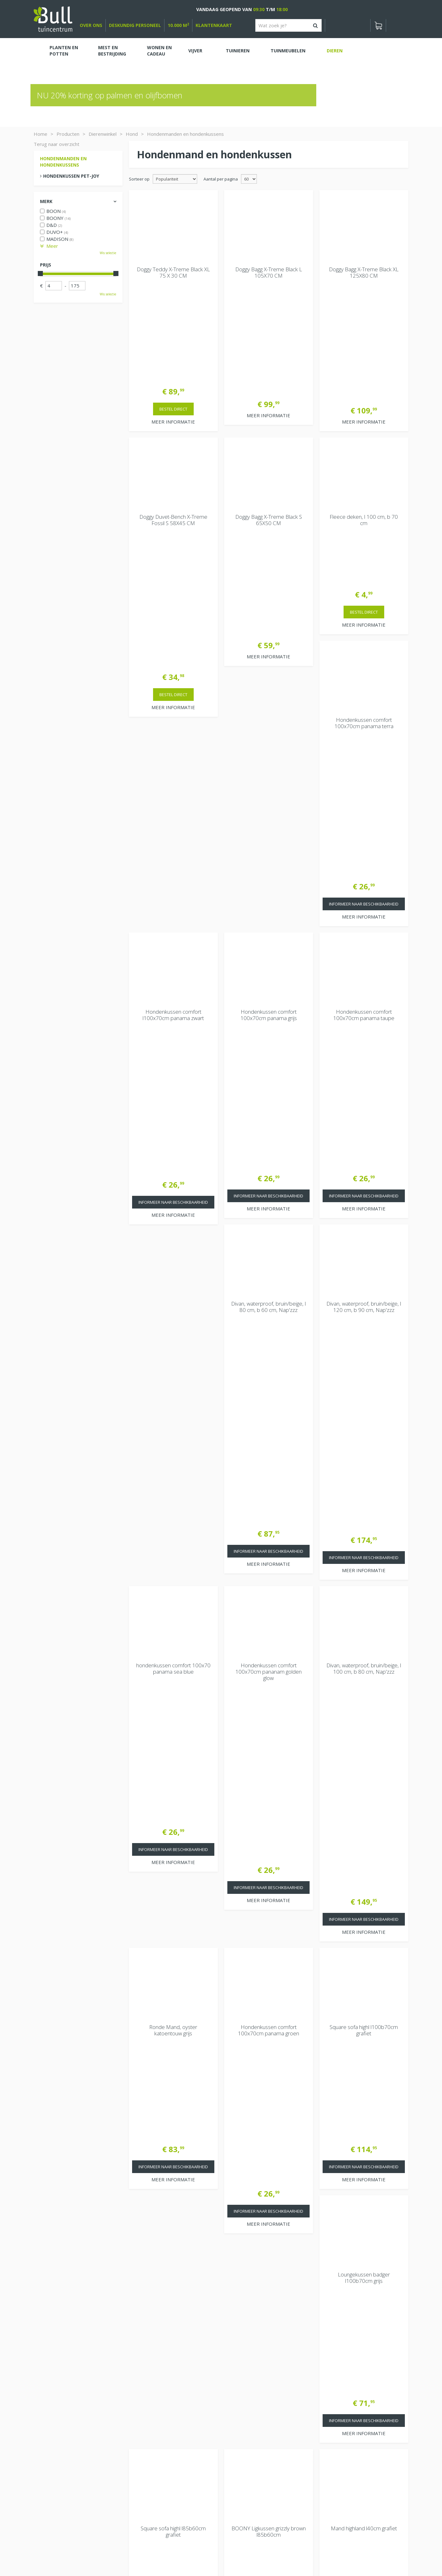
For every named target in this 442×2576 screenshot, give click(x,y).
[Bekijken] (378, 25)
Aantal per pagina (221, 179)
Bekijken (52, 2419)
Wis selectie (108, 253)
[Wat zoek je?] (288, 25)
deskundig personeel (135, 25)
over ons (91, 25)
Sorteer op (139, 179)
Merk (46, 201)
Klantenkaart (214, 25)
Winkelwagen (56, 2398)
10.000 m (178, 25)
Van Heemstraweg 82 (347, 2437)
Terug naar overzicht (56, 144)
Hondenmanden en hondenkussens (63, 161)
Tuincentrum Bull (341, 2427)
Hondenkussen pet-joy (71, 176)
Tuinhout (167, 2554)
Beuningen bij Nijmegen (348, 2447)
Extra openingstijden (154, 2473)
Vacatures (334, 2411)
